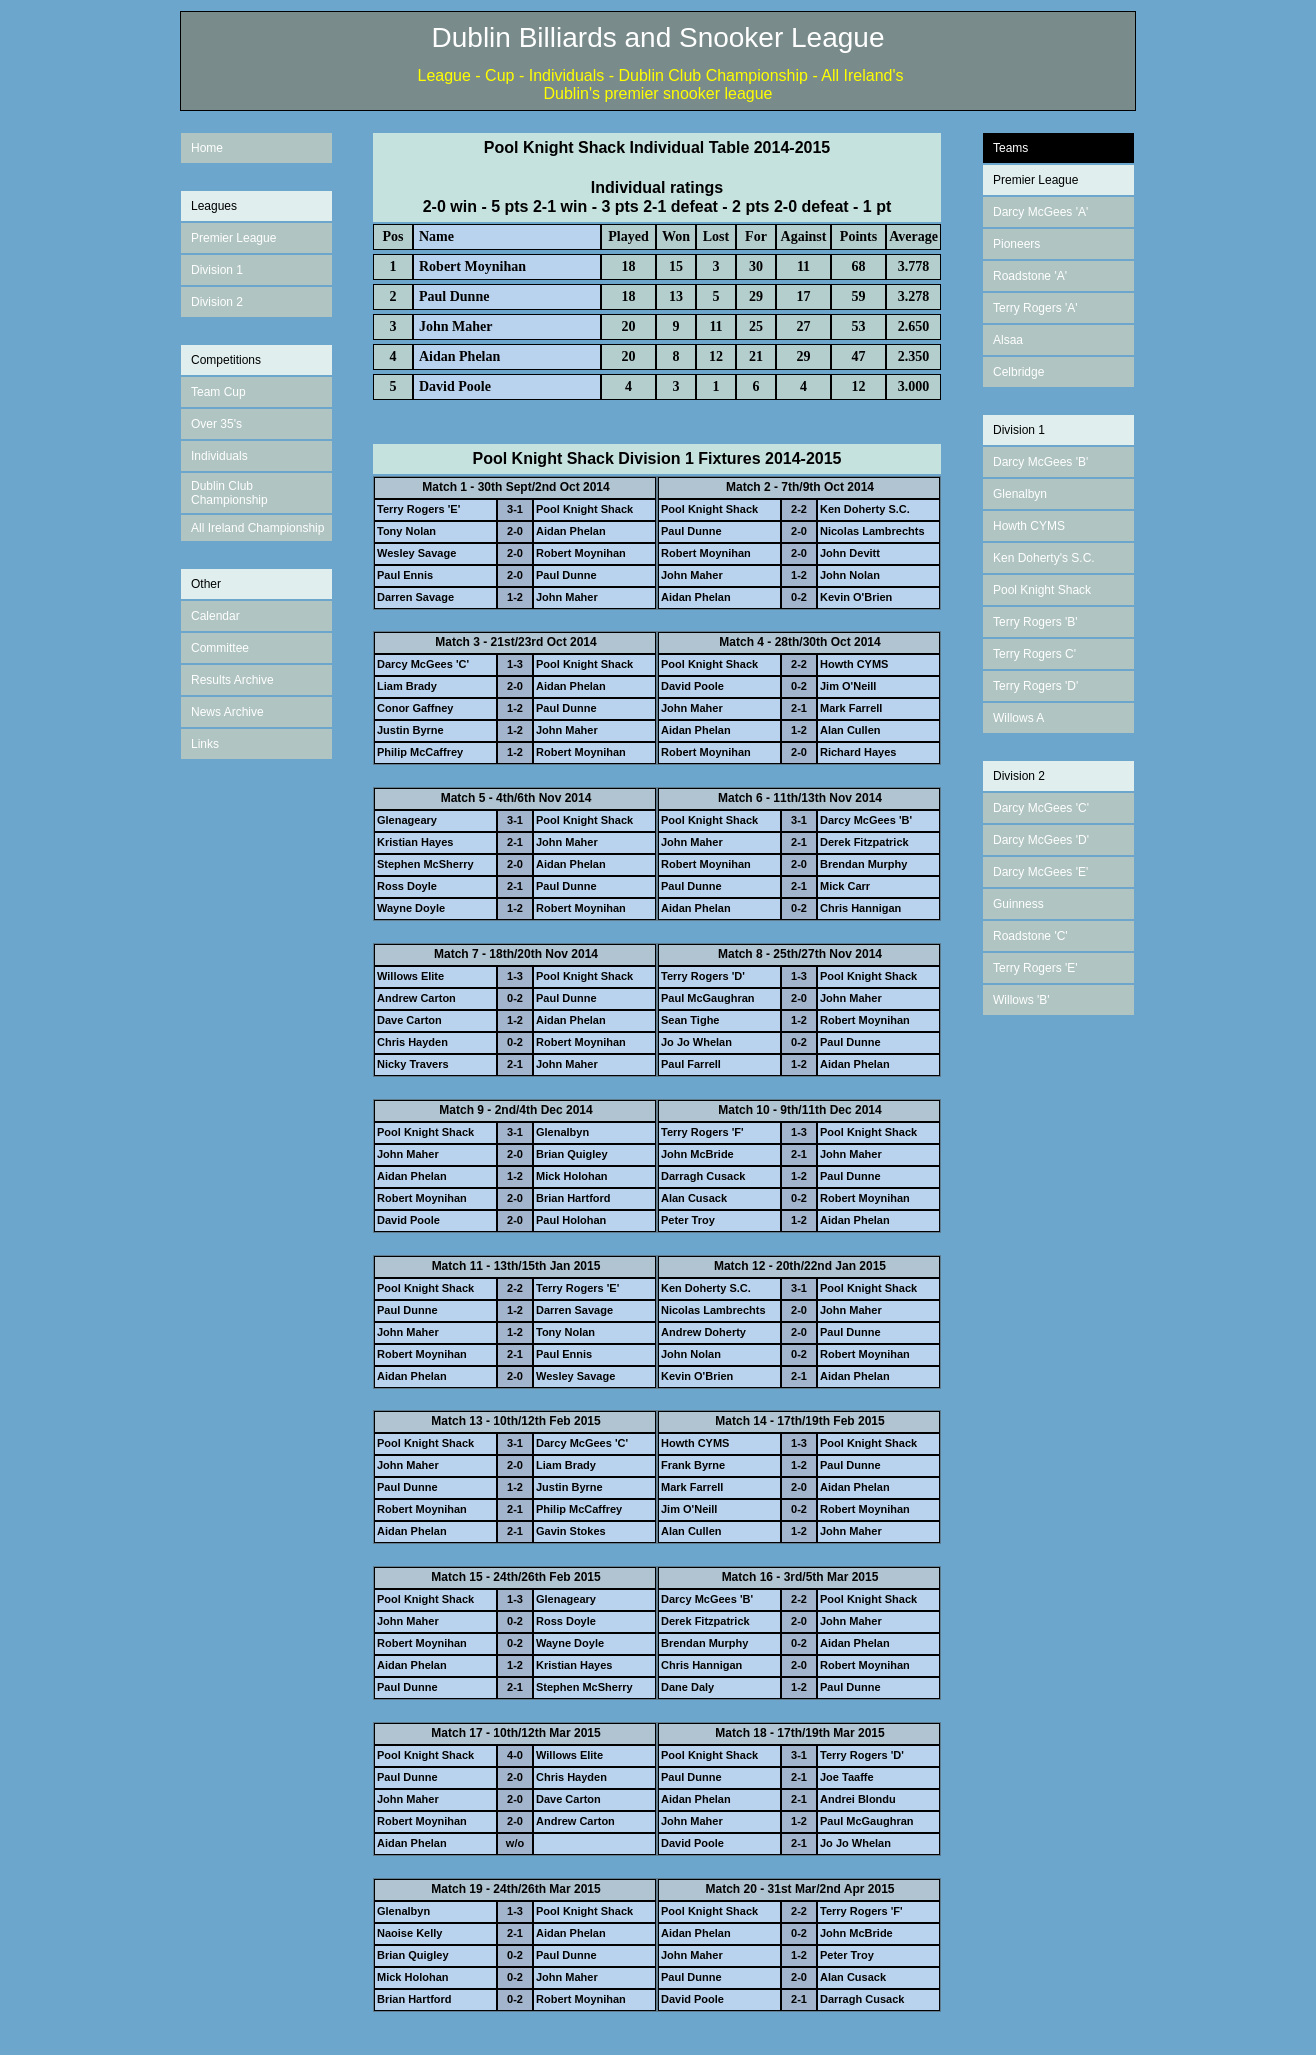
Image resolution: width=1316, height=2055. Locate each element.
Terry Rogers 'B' (1035, 622)
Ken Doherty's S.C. (1044, 558)
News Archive (227, 712)
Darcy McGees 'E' (1040, 872)
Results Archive (232, 680)
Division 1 (217, 270)
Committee (220, 648)
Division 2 (217, 302)
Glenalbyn (1020, 494)
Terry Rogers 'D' (1035, 686)
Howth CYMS (1029, 526)
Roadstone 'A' (1030, 276)
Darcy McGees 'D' (1041, 840)
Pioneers (1016, 244)
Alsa (1004, 340)
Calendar (215, 616)
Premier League (233, 238)
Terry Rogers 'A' (1035, 308)
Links (205, 744)
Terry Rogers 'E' (1035, 968)
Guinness (1018, 904)
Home (207, 148)
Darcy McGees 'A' (1040, 212)
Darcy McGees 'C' (1041, 808)
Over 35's (216, 424)
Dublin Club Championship (229, 493)
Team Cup (218, 392)
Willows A (1018, 718)
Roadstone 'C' (1030, 936)
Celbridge (1018, 372)
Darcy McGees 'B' (1040, 462)
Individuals (219, 456)
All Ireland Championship (257, 528)
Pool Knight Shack (1042, 590)
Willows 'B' (1021, 1000)
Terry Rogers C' (1034, 654)
